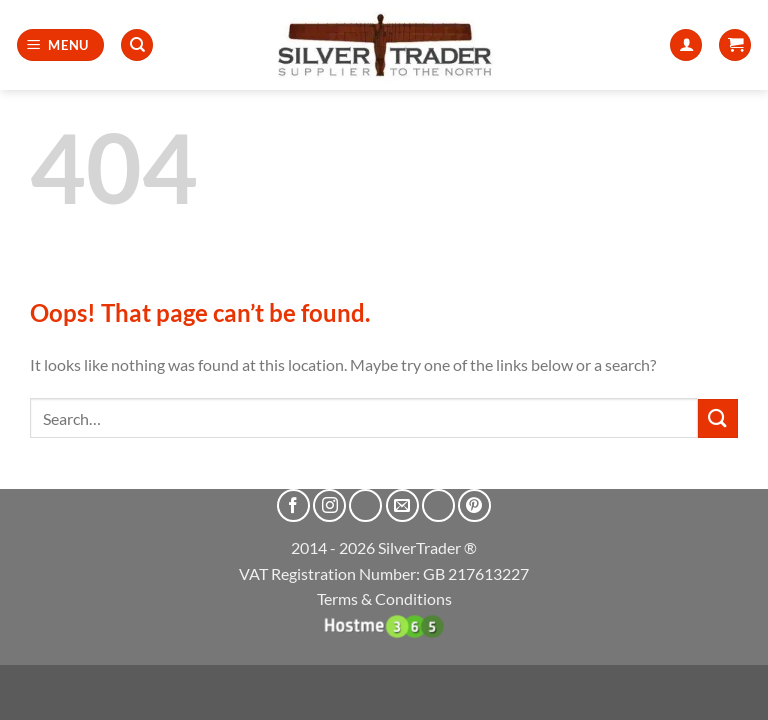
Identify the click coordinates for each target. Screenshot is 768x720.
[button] (61, 45)
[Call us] (438, 505)
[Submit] (718, 418)
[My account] (686, 45)
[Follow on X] (365, 505)
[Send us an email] (402, 505)
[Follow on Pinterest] (474, 505)
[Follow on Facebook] (293, 505)
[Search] (137, 45)
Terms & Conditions (384, 598)
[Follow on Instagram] (329, 505)
